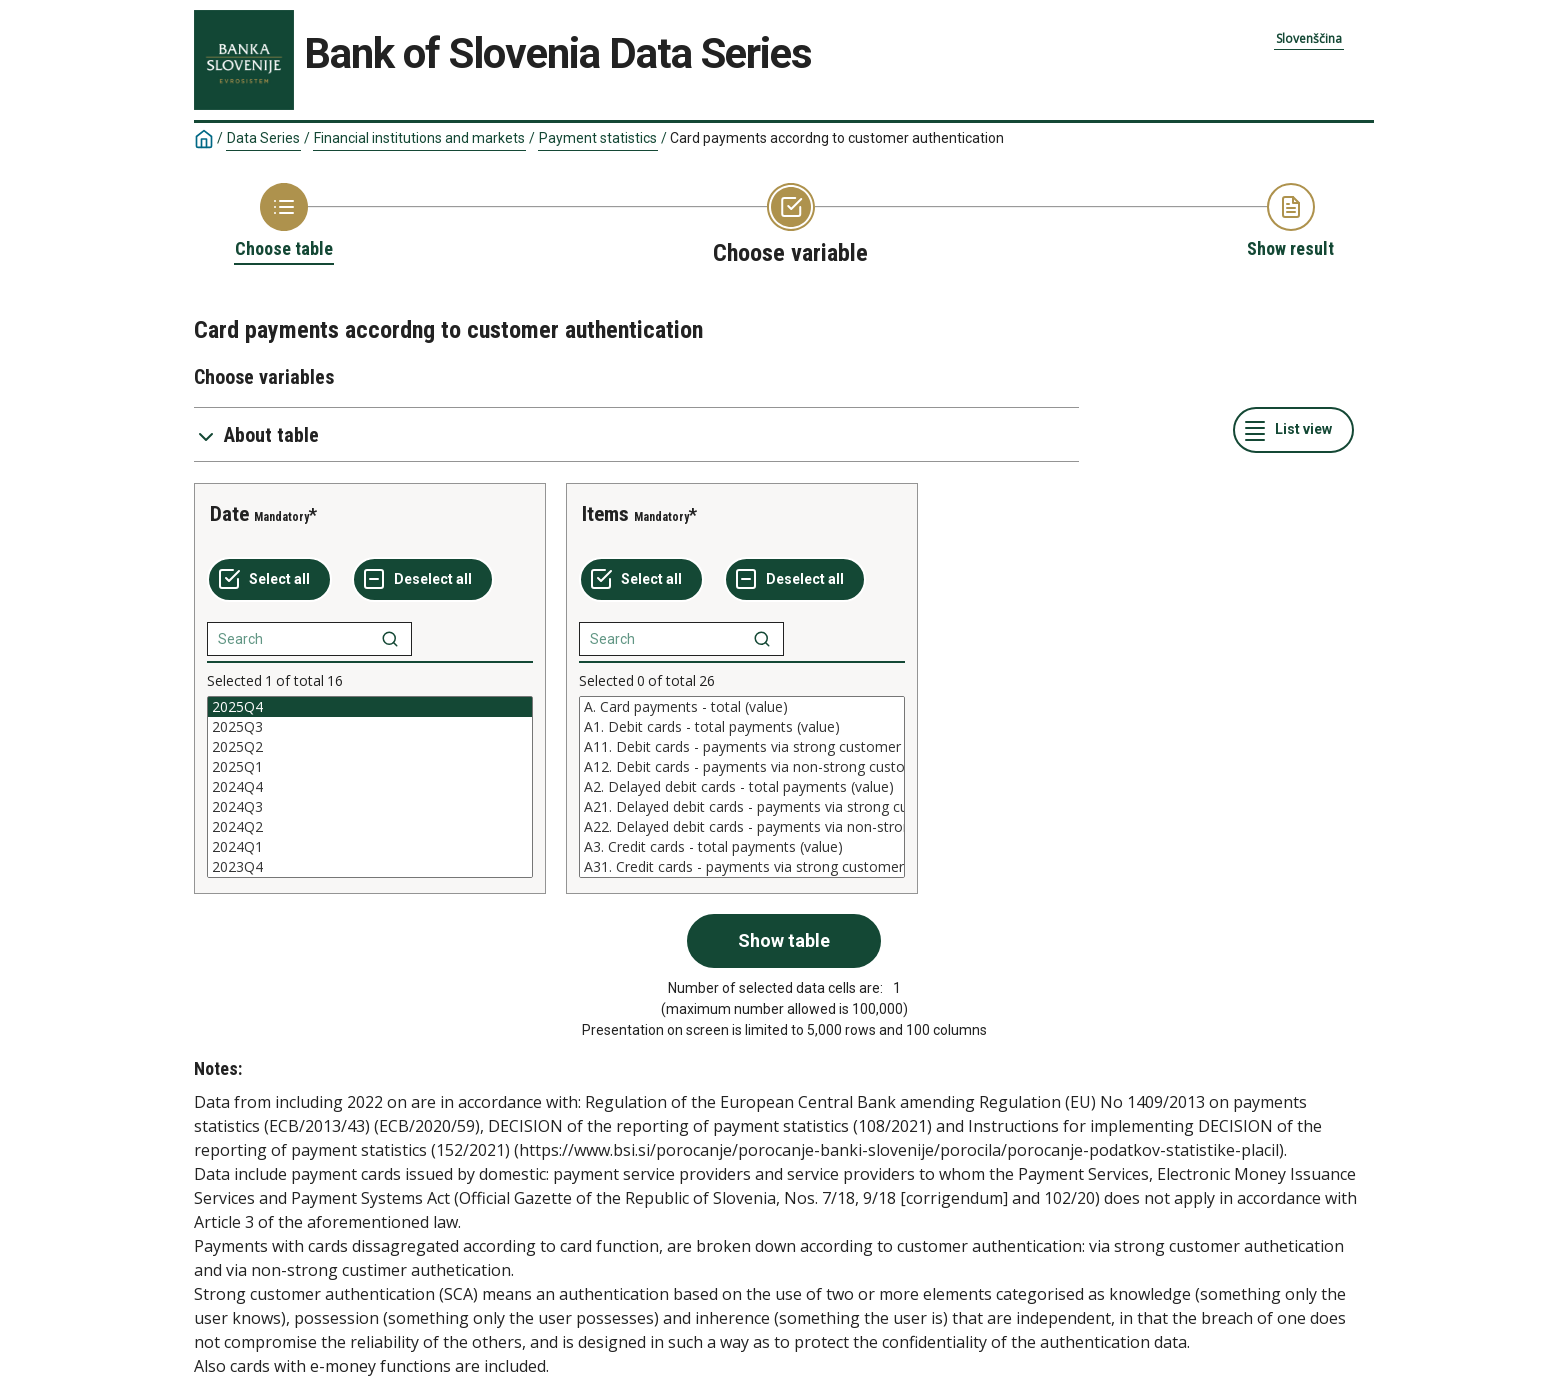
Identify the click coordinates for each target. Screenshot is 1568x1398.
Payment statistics (598, 138)
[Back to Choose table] (284, 222)
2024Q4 (370, 787)
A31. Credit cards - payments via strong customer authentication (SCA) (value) (742, 867)
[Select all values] (269, 580)
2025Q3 (370, 727)
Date (229, 514)
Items (605, 514)
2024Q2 (370, 827)
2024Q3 (370, 807)
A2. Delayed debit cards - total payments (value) (742, 787)
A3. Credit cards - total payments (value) (742, 847)
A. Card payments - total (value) (742, 707)
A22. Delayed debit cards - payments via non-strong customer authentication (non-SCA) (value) (742, 827)
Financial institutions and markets (419, 138)
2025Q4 (370, 707)
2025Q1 (370, 767)
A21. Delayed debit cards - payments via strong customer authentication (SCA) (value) (742, 807)
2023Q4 (370, 867)
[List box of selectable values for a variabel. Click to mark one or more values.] (370, 787)
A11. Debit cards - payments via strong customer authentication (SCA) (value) (742, 747)
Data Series (263, 138)
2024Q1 (370, 847)
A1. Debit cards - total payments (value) (742, 727)
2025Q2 (370, 747)
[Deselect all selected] (423, 580)
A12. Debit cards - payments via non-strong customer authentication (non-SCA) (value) (742, 767)
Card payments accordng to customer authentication (837, 138)
